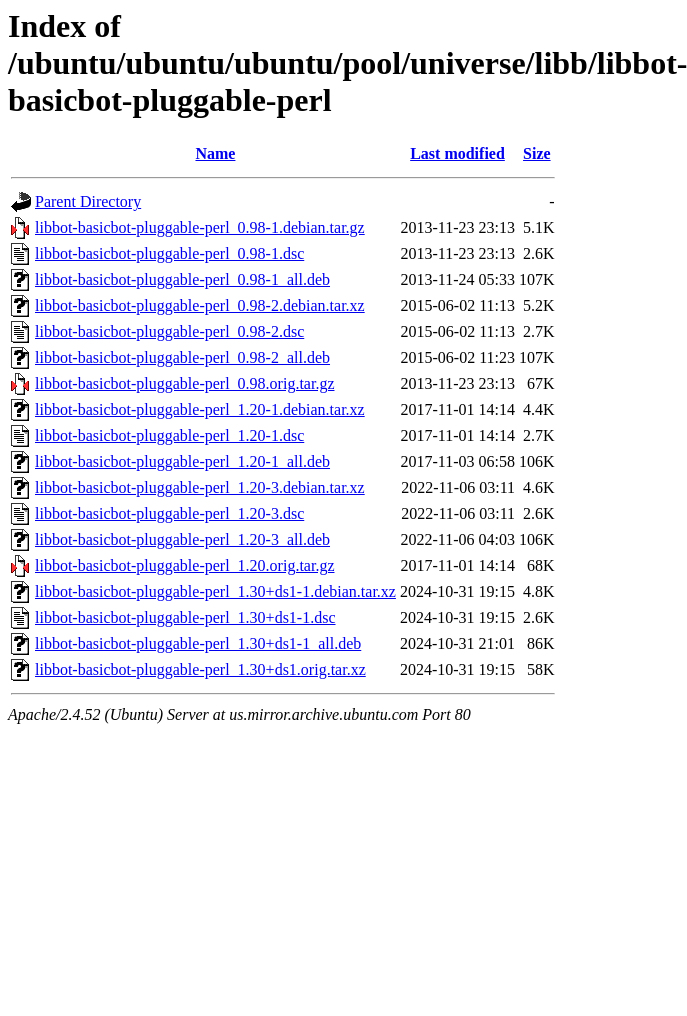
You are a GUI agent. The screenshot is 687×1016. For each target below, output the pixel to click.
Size (537, 153)
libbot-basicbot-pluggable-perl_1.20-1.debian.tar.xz (200, 409)
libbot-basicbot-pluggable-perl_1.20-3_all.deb (182, 539)
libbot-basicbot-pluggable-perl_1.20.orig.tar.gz (184, 565)
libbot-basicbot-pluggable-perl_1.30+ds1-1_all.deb (198, 643)
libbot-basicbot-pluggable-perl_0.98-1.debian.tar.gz (200, 227)
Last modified (457, 153)
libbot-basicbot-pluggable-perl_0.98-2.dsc (169, 331)
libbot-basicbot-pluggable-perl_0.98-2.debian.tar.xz (200, 305)
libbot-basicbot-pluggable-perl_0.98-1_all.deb (182, 279)
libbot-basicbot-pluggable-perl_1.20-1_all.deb (182, 461)
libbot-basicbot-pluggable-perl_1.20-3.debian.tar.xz (200, 487)
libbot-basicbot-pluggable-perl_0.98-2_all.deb (182, 357)
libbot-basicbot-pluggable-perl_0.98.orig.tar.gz (184, 383)
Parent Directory (88, 201)
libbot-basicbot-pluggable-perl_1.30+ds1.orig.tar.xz (200, 669)
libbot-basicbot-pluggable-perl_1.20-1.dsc (169, 435)
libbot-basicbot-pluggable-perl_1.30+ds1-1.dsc (185, 617)
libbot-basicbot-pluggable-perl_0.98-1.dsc (169, 253)
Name (215, 153)
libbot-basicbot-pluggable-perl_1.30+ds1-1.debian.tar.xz (215, 591)
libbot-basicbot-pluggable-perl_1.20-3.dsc (169, 513)
